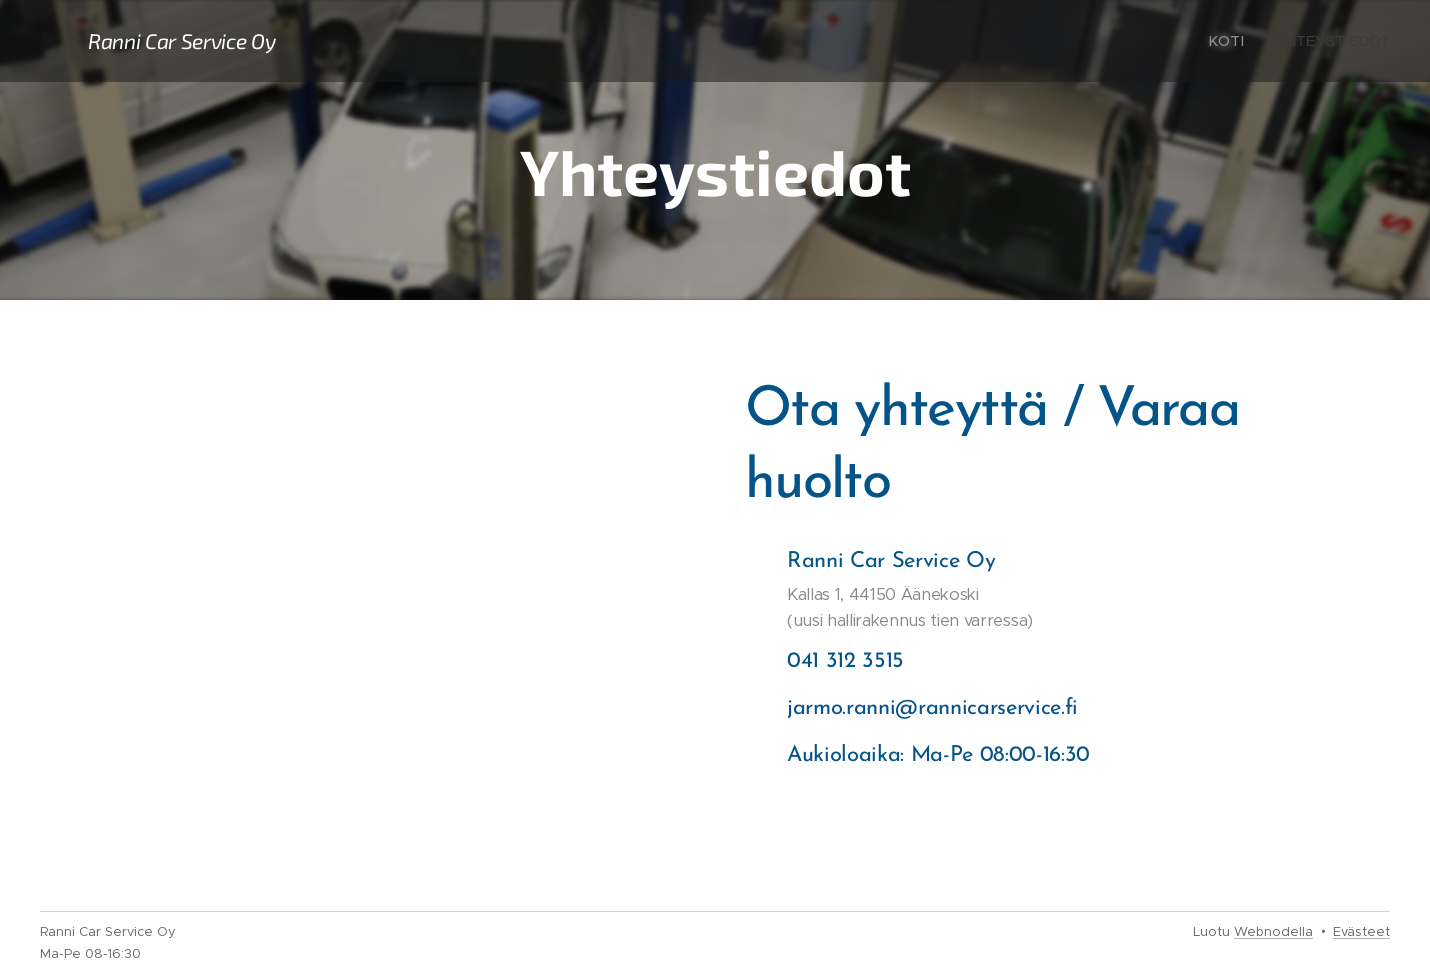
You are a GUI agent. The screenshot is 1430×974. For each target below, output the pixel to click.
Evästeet (1361, 931)
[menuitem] (1236, 41)
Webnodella (1273, 931)
